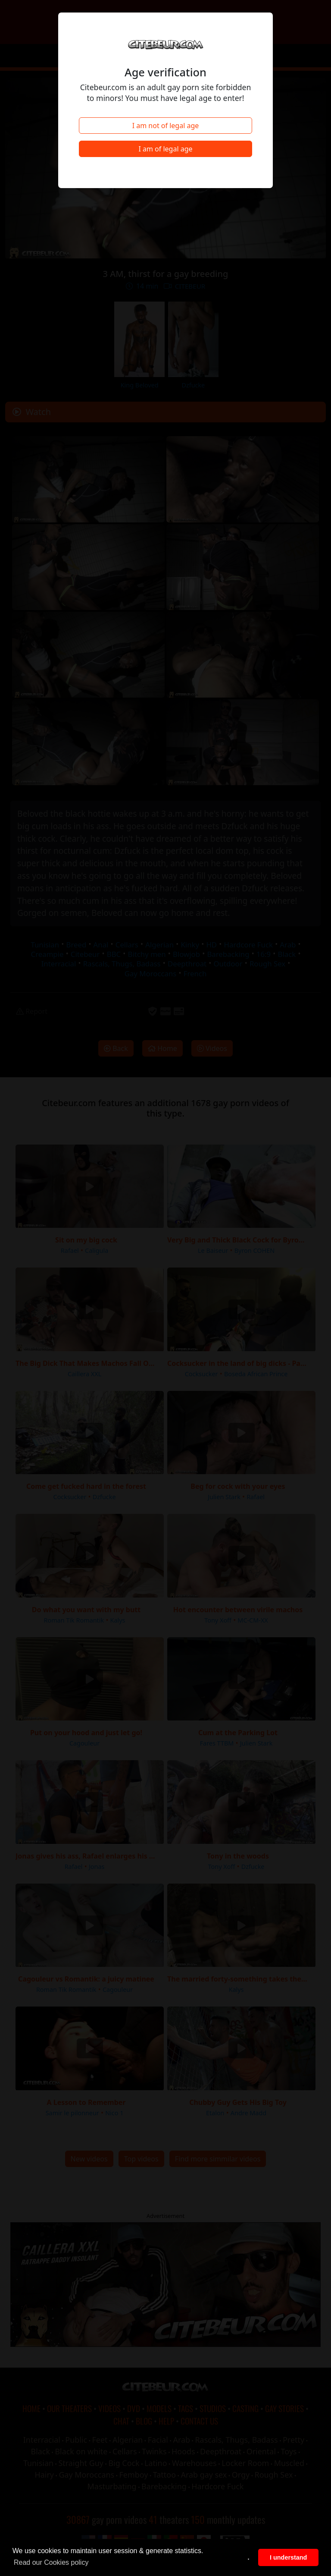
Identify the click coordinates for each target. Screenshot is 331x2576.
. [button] (249, 2557)
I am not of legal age (165, 125)
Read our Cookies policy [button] (51, 2562)
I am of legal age (165, 149)
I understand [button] (288, 2557)
